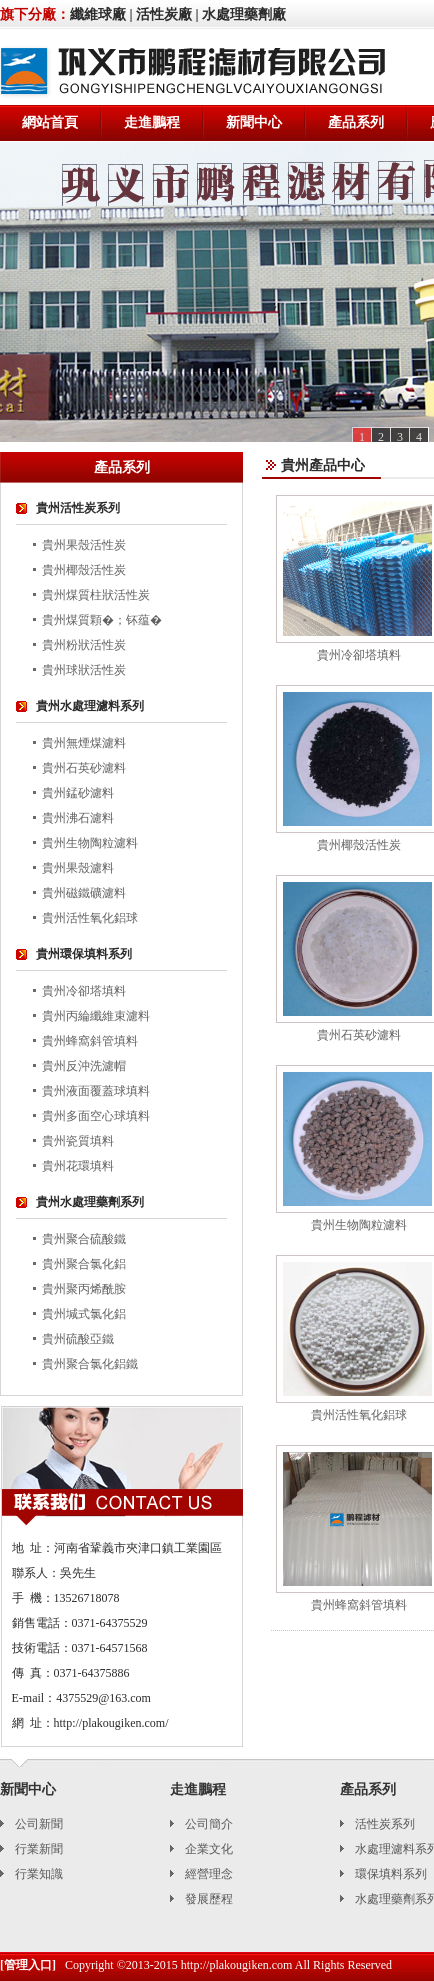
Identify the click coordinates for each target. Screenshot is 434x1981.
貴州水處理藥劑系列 (90, 1202)
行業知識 (39, 1874)
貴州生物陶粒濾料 (90, 843)
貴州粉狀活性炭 (84, 645)
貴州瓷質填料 (78, 1141)
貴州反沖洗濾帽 (84, 1066)
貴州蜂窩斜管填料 (90, 1041)
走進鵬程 (152, 122)
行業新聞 (39, 1849)
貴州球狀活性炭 (84, 670)
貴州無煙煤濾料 (84, 743)
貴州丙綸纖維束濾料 (96, 1016)
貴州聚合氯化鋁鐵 (90, 1364)
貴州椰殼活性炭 (84, 570)
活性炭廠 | (167, 14)
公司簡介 (209, 1824)
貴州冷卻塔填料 (84, 991)
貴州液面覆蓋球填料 (96, 1091)
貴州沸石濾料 (78, 818)
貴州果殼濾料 (78, 868)
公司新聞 (39, 1824)
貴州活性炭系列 (78, 508)
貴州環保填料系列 (84, 954)
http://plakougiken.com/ (111, 1723)
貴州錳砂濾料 (78, 793)
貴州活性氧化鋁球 (90, 918)
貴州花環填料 (78, 1166)
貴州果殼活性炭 (84, 545)
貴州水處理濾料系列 (90, 706)
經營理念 (209, 1874)
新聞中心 (254, 122)
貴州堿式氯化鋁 (84, 1314)
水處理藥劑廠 (244, 14)
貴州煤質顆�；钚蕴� (102, 620)
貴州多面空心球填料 (96, 1116)
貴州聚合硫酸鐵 (84, 1239)
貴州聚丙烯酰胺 (84, 1289)
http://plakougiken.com (237, 1965)
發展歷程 (209, 1899)
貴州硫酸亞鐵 (78, 1339)
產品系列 (356, 122)
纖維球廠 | (101, 14)
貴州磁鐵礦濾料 (84, 893)
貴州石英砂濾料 (84, 768)
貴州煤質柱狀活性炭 (96, 595)
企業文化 (209, 1849)
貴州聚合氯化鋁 (84, 1264)
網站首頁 (50, 122)
